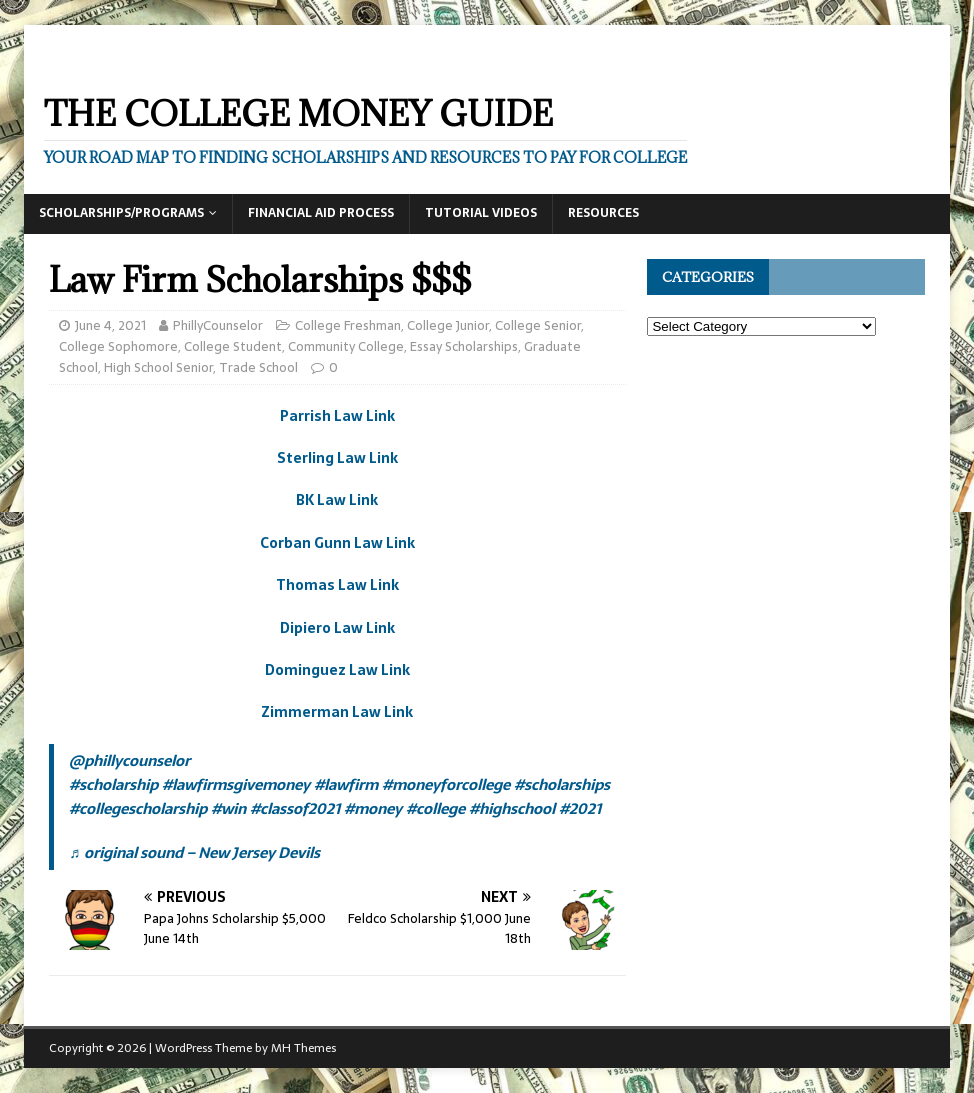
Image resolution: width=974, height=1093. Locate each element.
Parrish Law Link (337, 416)
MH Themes (303, 1048)
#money (373, 808)
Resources (603, 213)
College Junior (448, 325)
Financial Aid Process (321, 213)
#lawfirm (346, 784)
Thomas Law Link (337, 585)
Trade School (258, 367)
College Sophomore (118, 346)
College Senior (538, 325)
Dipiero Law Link (337, 628)
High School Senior (158, 367)
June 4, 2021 (110, 325)
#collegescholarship (138, 808)
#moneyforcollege (446, 784)
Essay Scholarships (464, 346)
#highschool (512, 808)
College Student (233, 346)
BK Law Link (337, 500)
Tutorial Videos (481, 213)
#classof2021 (295, 808)
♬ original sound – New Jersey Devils (194, 852)
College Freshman (348, 325)
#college (435, 808)
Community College (346, 346)
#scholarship (113, 784)
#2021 (580, 808)
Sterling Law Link (337, 458)
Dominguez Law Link (337, 670)
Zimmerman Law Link (337, 712)
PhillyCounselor (218, 325)
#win (228, 808)
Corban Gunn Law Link (337, 543)
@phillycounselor (129, 760)
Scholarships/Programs (121, 213)
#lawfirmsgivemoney (236, 784)
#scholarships (562, 784)
